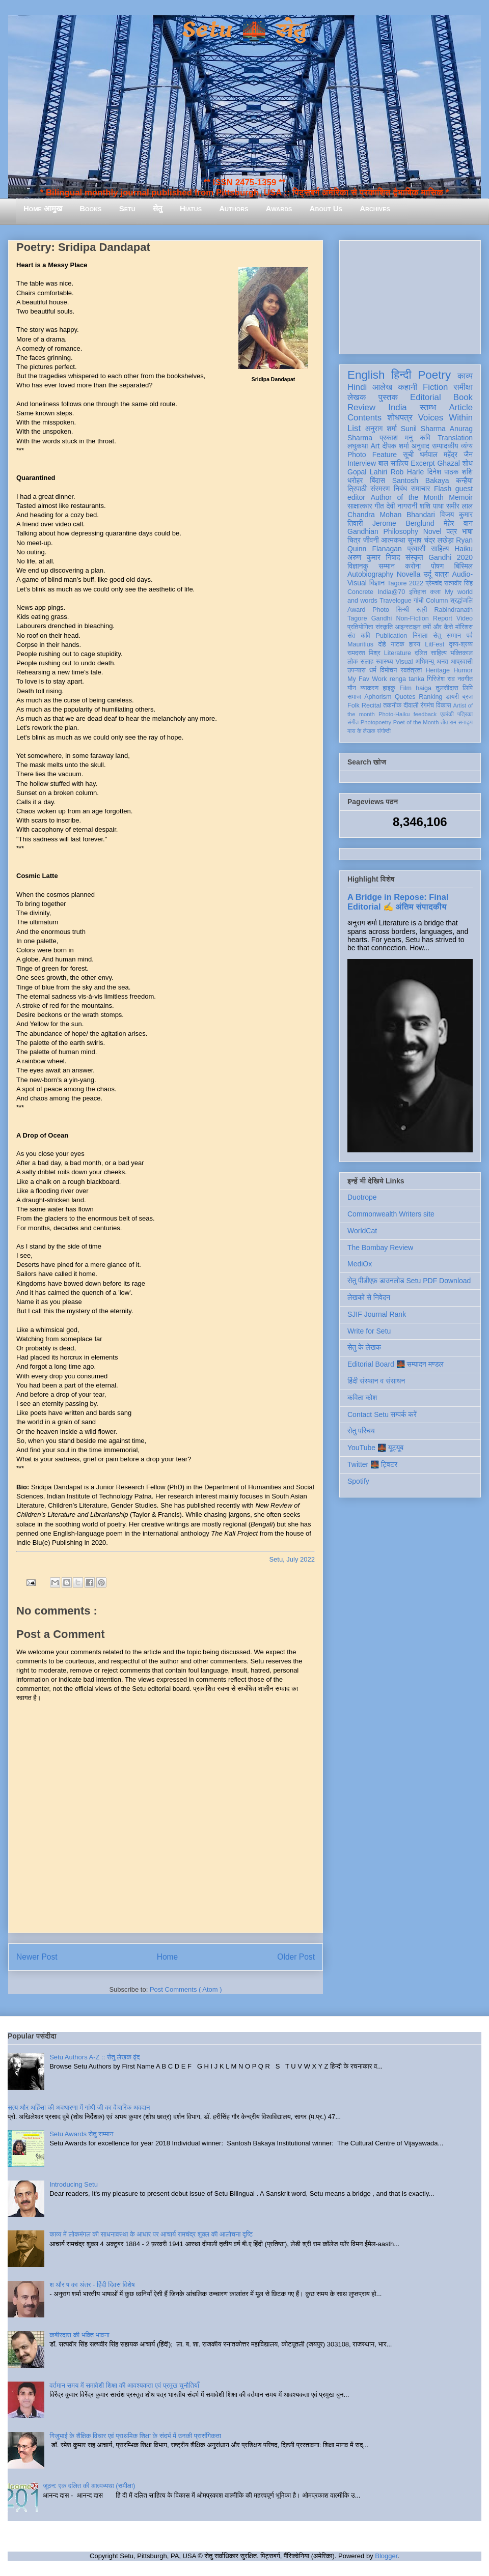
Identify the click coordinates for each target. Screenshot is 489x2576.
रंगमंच (427, 705)
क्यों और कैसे (438, 627)
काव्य (465, 376)
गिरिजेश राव (441, 679)
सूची (408, 454)
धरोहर (355, 480)
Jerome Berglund (403, 523)
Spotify (358, 1481)
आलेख (382, 387)
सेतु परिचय (361, 1431)
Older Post (296, 1956)
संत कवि (358, 635)
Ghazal (448, 463)
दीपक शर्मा (396, 446)
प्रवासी (416, 549)
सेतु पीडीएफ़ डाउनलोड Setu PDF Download (409, 1281)
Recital (372, 705)
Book (463, 397)
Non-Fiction (412, 618)
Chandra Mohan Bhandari (391, 515)
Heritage (438, 670)
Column (437, 600)
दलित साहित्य (431, 653)
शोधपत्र (399, 417)
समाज (354, 696)
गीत (379, 506)
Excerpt (422, 463)
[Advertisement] (410, 295)
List (354, 428)
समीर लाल (459, 506)
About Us (326, 208)
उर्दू (427, 574)
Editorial (425, 397)
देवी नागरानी (401, 506)
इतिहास (417, 592)
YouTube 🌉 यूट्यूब (375, 1447)
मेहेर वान (458, 523)
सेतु (157, 208)
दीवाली (410, 705)
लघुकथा (357, 446)
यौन (351, 688)
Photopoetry (376, 722)
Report (442, 618)
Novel (432, 531)
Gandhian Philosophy (382, 531)
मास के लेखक (361, 731)
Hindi (357, 387)
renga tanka (407, 679)
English (366, 375)
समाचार (420, 489)
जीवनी (371, 540)
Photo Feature (372, 454)
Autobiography (370, 574)
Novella (409, 574)
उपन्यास (356, 670)
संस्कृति (384, 627)
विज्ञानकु (357, 566)
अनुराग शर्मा (381, 428)
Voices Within (445, 417)
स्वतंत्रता (411, 670)
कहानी (407, 387)
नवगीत (465, 679)
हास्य (414, 644)
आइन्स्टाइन (407, 627)
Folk (353, 705)
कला (435, 592)
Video (464, 618)
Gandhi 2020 (450, 557)
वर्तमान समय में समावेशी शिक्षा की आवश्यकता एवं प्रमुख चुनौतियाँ (124, 2385)
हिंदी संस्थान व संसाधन (376, 1381)
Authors (233, 208)
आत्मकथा (393, 540)
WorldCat (362, 1231)
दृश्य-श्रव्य (461, 644)
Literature (397, 653)
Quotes (405, 696)
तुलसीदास (447, 688)
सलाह (366, 661)
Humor (463, 670)
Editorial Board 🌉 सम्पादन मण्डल (395, 1364)
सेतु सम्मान (447, 635)
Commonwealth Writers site (390, 1214)
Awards (279, 208)
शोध (468, 463)
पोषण (437, 566)
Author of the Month (407, 497)
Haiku (463, 549)
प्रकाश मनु (396, 438)
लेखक (356, 397)
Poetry (434, 375)
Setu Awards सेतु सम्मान (81, 2134)
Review (361, 407)
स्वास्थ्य (384, 661)
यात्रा (441, 574)
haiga (423, 688)
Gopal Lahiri (367, 472)
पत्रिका (465, 714)
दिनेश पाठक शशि (450, 472)
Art (375, 446)
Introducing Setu (73, 2184)
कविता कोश (362, 1398)
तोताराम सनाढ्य (457, 722)
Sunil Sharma (423, 428)
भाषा (467, 531)
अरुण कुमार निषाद (373, 557)
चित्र (354, 540)
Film (405, 688)
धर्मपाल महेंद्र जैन (446, 454)
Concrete (360, 592)
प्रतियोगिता (360, 627)
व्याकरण (369, 688)
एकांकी (447, 714)
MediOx (359, 1264)
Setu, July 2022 (292, 1559)
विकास (443, 705)
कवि (425, 438)
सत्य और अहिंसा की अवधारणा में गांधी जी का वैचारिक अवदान (79, 2107)
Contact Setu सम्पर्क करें (382, 1414)
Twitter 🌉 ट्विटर (372, 1464)
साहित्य (440, 549)
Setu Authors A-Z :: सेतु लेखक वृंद (94, 2057)
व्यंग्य (467, 446)
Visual (404, 661)
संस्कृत (414, 557)
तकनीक (392, 705)
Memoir (461, 497)
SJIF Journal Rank (376, 1314)
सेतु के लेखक (364, 1347)
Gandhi (381, 618)
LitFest (434, 644)
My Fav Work (367, 679)
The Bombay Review (380, 1247)
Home (167, 1956)
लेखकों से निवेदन (368, 1297)
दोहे (382, 644)
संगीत (353, 722)
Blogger (386, 2556)
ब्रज (468, 696)
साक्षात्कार (359, 506)
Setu (127, 208)
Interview (361, 463)
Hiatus (191, 208)
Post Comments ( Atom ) (186, 1989)
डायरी (452, 696)
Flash (442, 489)
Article (461, 407)
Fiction (435, 387)
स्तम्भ (428, 407)
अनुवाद (420, 446)
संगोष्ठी (384, 731)
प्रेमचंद (434, 583)
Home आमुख (42, 208)
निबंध (400, 489)
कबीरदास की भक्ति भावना (79, 2335)
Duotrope (362, 1197)
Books (90, 208)
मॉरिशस (464, 627)
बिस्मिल (463, 566)
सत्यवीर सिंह (458, 583)
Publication (392, 635)
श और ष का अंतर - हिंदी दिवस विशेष (91, 2284)
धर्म (372, 670)
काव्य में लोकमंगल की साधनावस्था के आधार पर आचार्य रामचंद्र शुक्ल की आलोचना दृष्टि (151, 2234)
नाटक (397, 644)
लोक (352, 661)
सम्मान (386, 566)
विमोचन (388, 670)
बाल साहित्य (393, 463)
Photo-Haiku (394, 714)
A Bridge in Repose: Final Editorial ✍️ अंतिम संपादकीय (397, 901)
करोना (413, 566)
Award (356, 609)
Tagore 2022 (405, 583)
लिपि (468, 688)
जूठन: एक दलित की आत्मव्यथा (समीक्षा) (89, 2485)
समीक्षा (463, 387)
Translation (455, 438)
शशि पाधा (432, 506)
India (397, 407)
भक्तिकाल (461, 653)
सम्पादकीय (445, 446)
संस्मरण (380, 489)
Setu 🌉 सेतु (244, 30)
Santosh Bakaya (420, 480)
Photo (380, 609)
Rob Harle (407, 472)
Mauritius (360, 644)
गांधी (419, 600)
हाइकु (389, 688)
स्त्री (421, 609)
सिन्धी (403, 609)
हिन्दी (401, 375)
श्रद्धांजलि (461, 600)
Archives (375, 208)
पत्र (451, 531)
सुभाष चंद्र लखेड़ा (430, 540)
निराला (420, 635)
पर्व (470, 635)
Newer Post (37, 1956)
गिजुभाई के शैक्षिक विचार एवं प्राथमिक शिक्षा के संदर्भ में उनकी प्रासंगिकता (135, 2436)
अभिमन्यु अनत (431, 661)
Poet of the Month (416, 722)
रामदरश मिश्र (364, 653)
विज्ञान (377, 583)
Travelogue (395, 600)
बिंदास (377, 480)
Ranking (430, 696)
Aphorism (377, 696)
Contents (364, 417)
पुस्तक (388, 397)
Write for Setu (369, 1331)
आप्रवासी (462, 661)
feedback (425, 714)
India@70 (391, 592)
